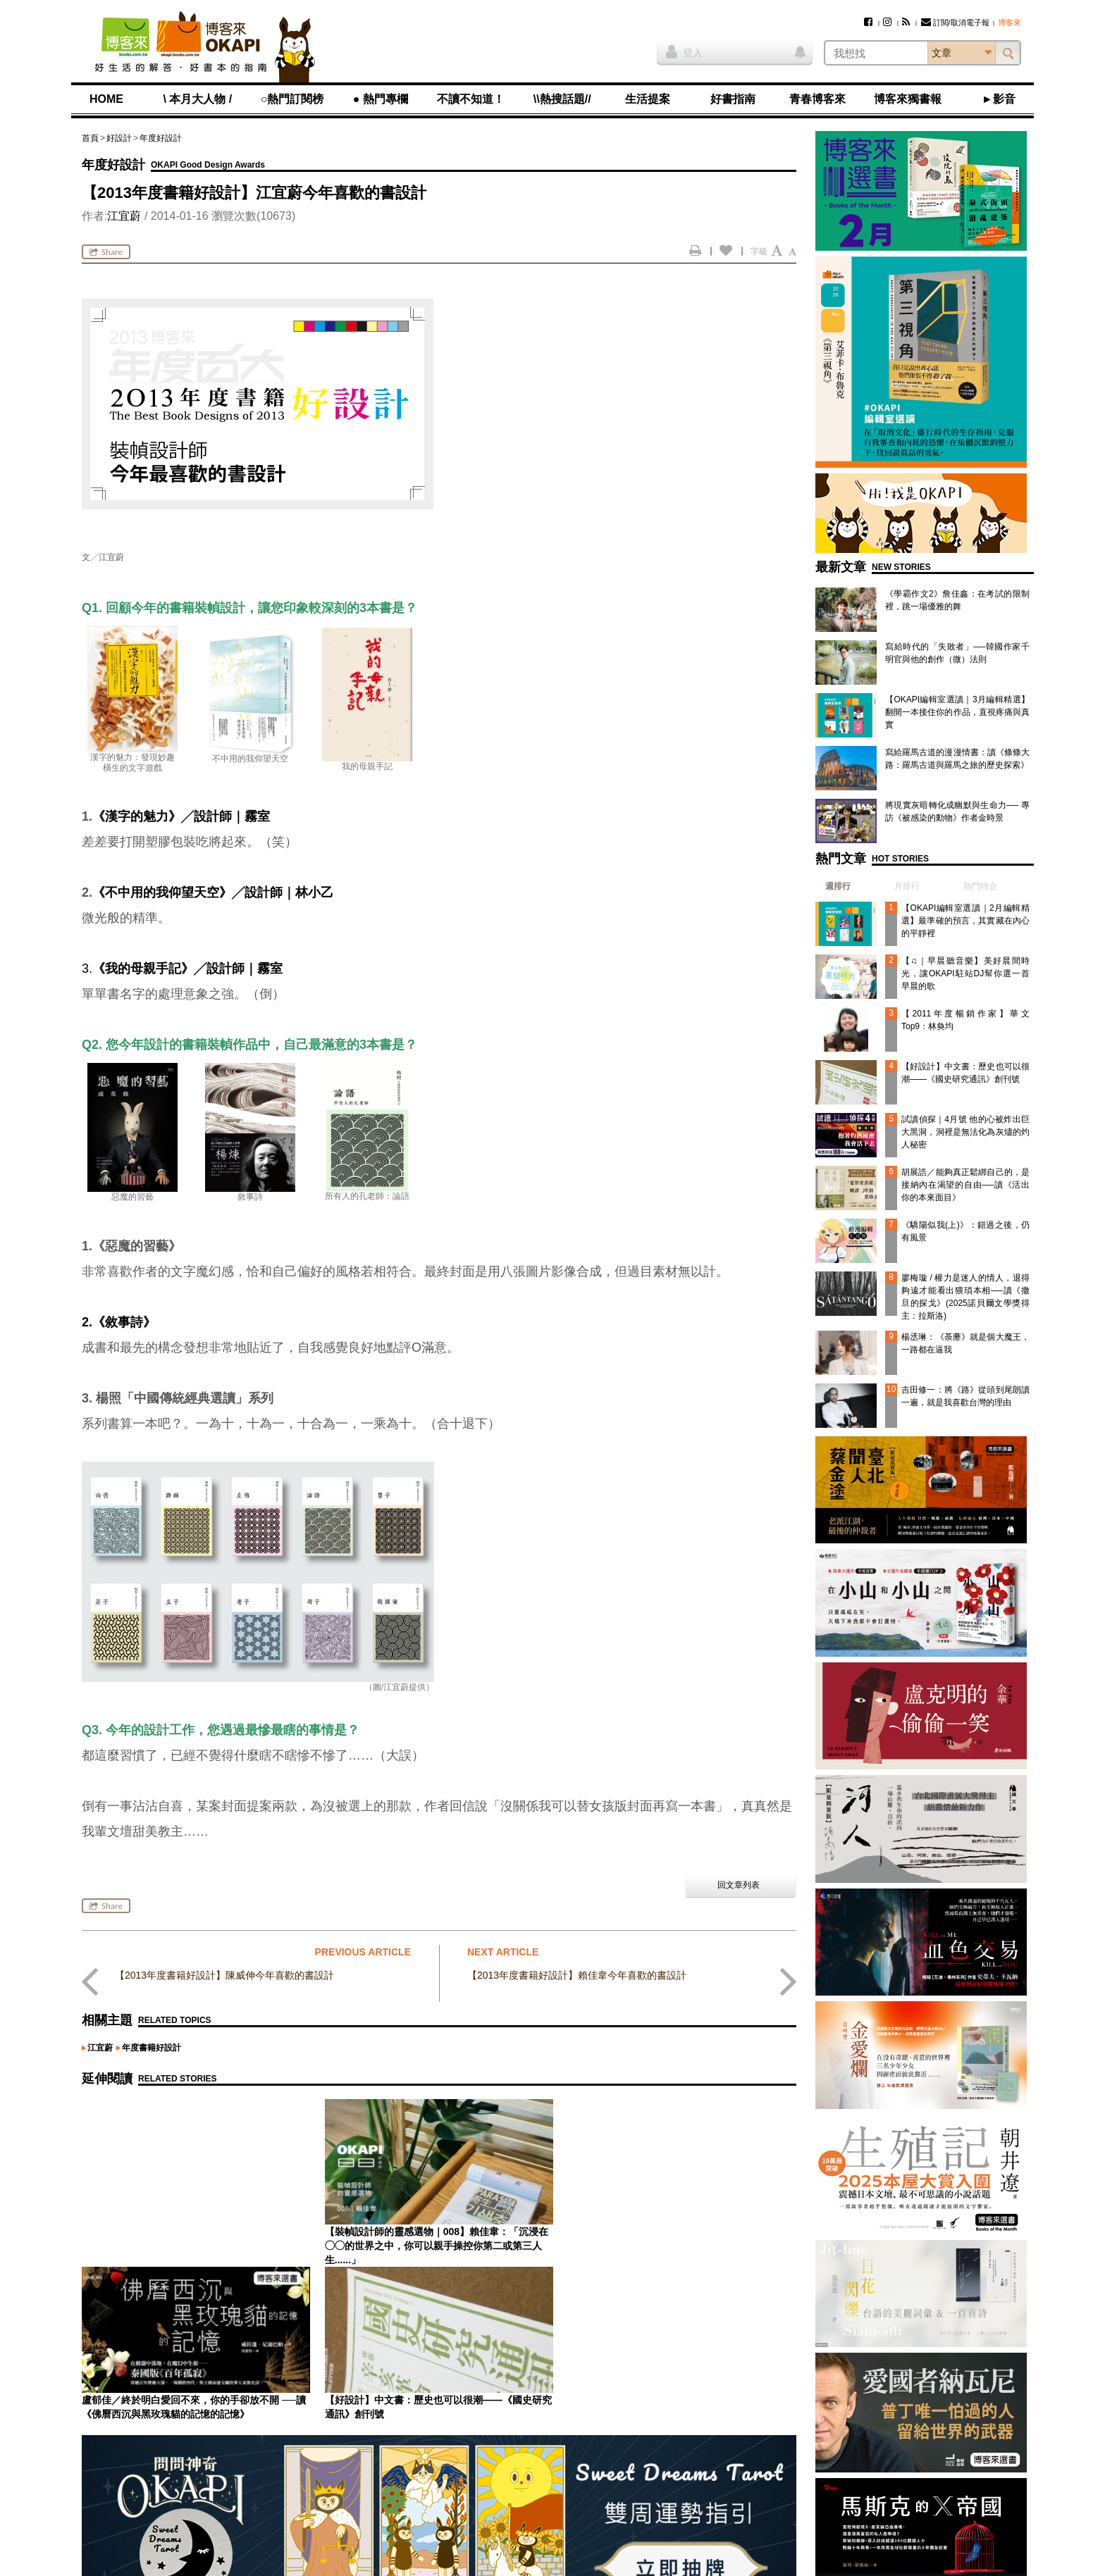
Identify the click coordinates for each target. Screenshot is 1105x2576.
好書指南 (732, 99)
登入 (684, 51)
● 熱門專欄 (380, 99)
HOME (106, 99)
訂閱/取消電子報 (955, 22)
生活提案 (647, 99)
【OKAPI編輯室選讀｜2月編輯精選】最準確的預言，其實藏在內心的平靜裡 (965, 920)
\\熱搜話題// (562, 99)
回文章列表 (738, 1885)
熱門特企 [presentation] (980, 886)
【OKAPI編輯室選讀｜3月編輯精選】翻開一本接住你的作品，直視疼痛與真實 (957, 712)
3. (182, 969)
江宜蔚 (124, 216)
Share (106, 252)
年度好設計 (161, 138)
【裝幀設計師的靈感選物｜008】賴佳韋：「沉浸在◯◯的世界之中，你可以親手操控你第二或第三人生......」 (193, 2245)
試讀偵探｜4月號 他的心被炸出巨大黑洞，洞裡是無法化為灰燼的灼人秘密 (965, 1132)
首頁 (90, 138)
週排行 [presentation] (838, 886)
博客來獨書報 (908, 99)
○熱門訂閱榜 (292, 99)
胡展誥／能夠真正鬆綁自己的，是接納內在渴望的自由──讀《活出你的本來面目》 (965, 1184)
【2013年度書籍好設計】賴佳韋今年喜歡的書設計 (576, 1975)
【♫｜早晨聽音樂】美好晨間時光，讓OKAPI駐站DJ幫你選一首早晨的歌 (965, 973)
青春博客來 (817, 99)
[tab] (833, 886)
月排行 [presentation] (907, 886)
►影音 (999, 99)
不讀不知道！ (471, 99)
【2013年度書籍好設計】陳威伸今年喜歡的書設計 (224, 1975)
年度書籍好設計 (151, 2048)
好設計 (119, 138)
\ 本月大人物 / (197, 99)
